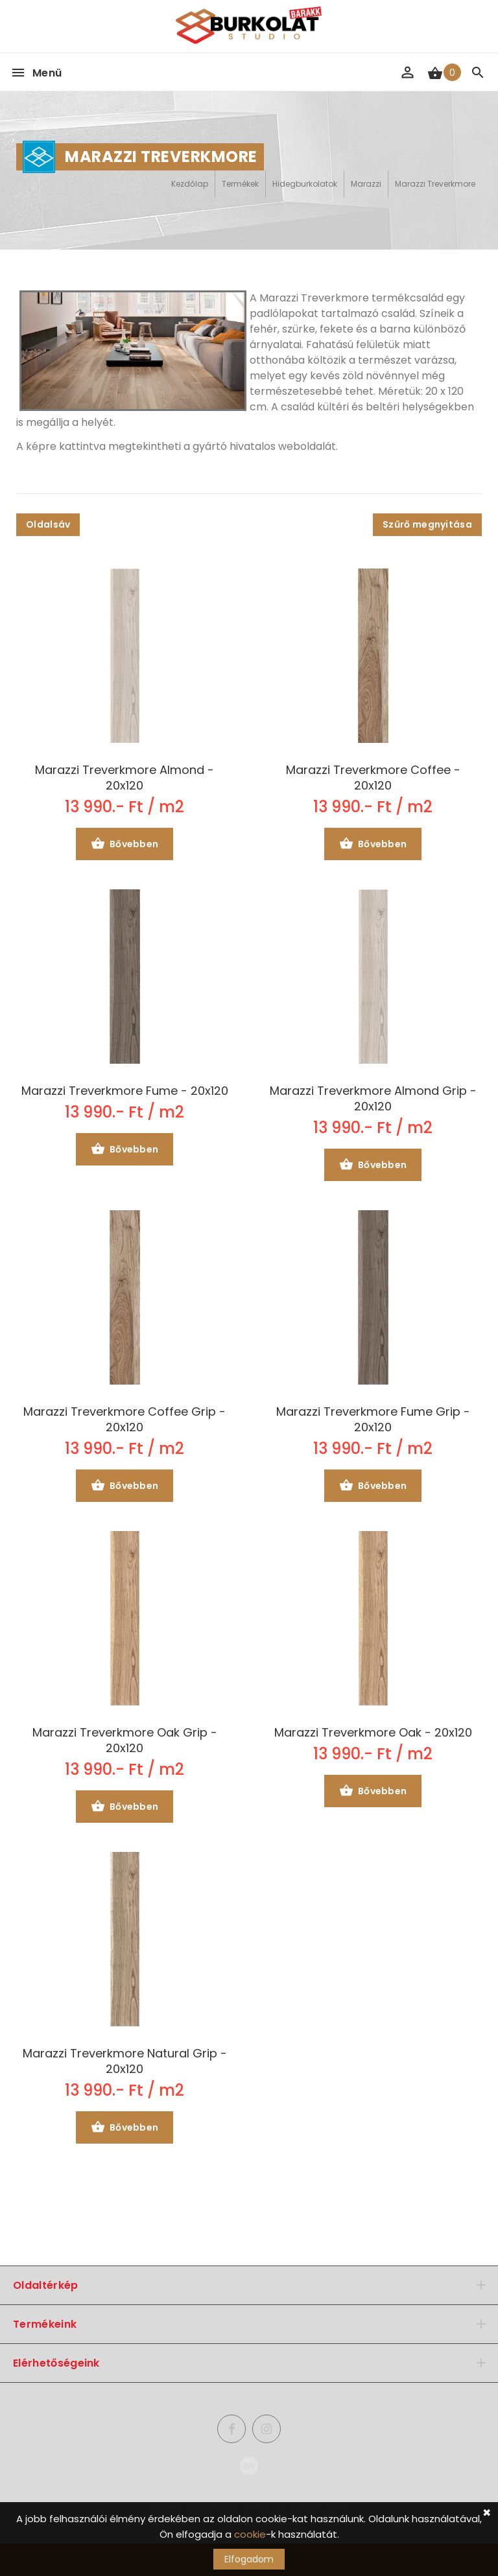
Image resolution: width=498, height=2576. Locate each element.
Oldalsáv (48, 524)
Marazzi (366, 183)
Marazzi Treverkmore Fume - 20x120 (124, 1091)
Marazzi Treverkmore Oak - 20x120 (373, 1732)
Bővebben (125, 844)
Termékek (240, 183)
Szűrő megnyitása (427, 524)
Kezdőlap (189, 183)
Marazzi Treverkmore (435, 183)
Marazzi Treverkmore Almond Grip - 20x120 (373, 1098)
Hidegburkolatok (304, 183)
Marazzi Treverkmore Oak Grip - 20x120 (124, 1740)
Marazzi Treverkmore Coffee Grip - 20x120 (124, 1419)
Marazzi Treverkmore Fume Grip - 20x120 (373, 1419)
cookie (250, 2534)
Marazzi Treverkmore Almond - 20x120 (124, 777)
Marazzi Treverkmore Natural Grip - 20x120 (125, 2061)
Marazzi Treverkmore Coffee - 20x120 (373, 777)
